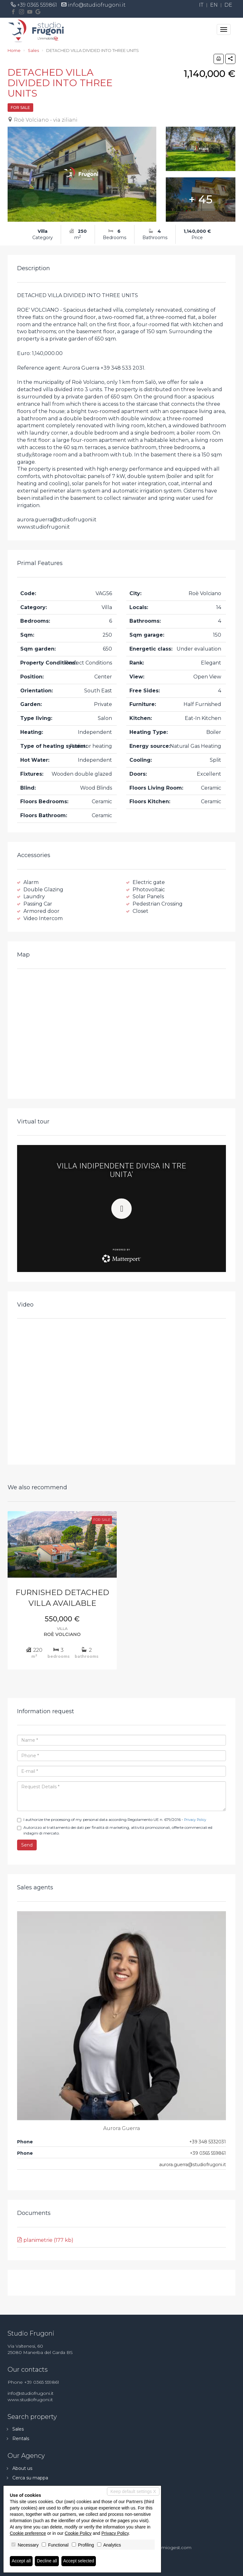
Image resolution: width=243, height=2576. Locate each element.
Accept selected (79, 2561)
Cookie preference (28, 2533)
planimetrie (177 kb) (45, 2240)
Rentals (20, 2438)
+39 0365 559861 (37, 5)
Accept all (21, 2561)
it (201, 5)
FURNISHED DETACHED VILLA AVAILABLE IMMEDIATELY (62, 1598)
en (214, 5)
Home (14, 50)
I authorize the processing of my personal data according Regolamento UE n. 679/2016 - (111, 1819)
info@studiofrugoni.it (97, 5)
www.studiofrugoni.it (30, 2399)
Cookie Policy (78, 2533)
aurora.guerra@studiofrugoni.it (192, 2164)
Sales (33, 50)
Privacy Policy (195, 1820)
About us (22, 2468)
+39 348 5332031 (207, 2142)
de (228, 5)
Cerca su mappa (30, 2478)
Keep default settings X (133, 2491)
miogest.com (176, 2547)
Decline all (47, 2561)
